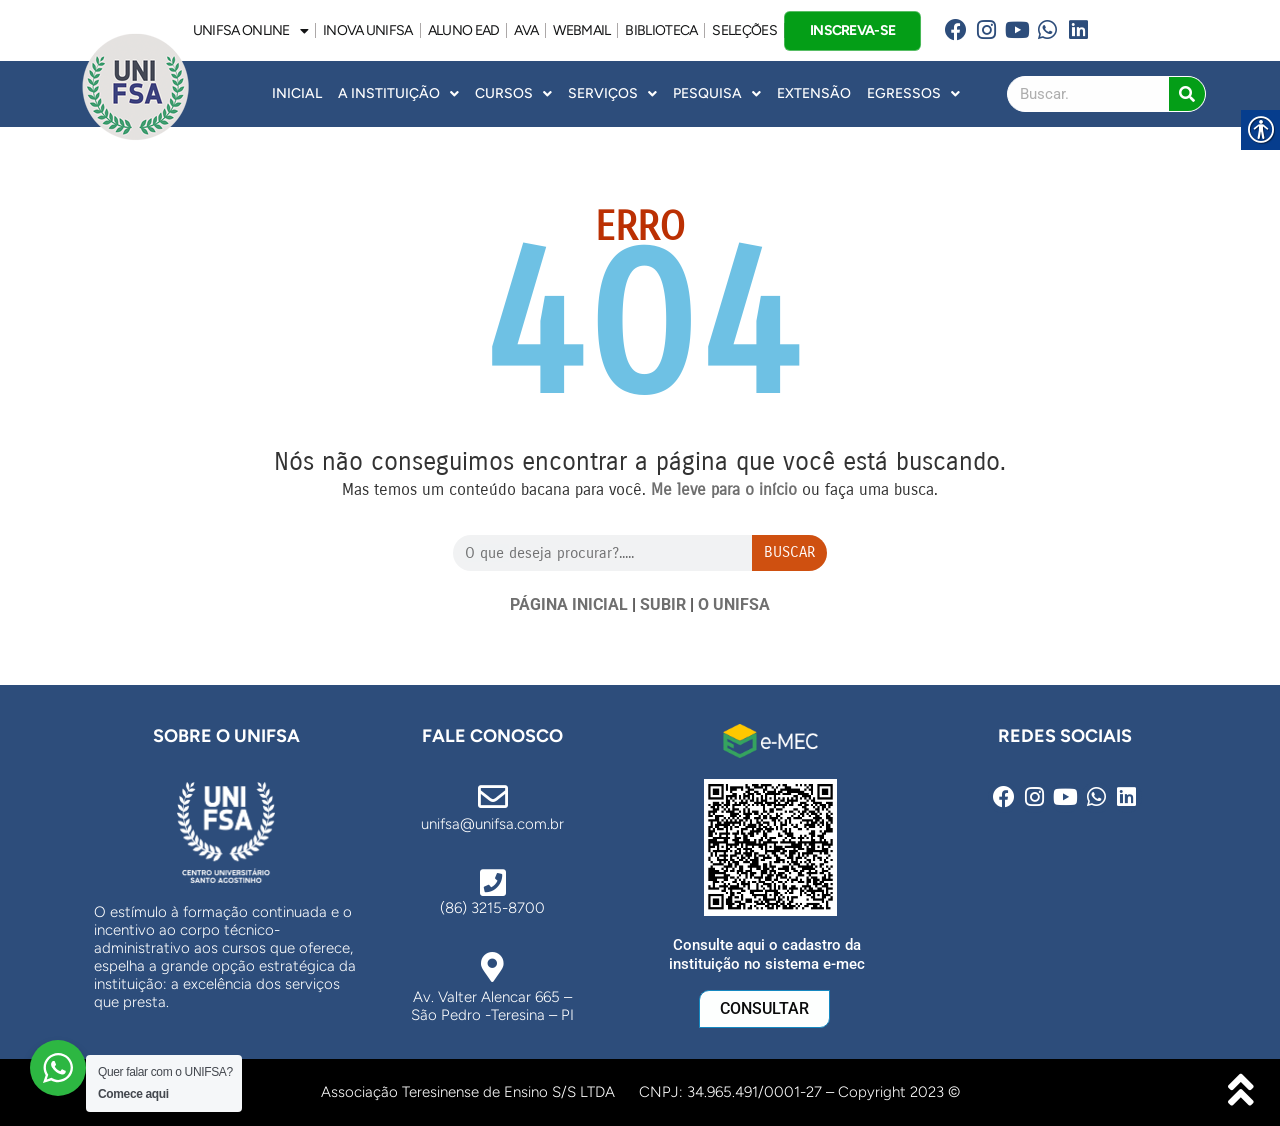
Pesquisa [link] (717, 94)
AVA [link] (526, 30)
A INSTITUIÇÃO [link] (398, 94)
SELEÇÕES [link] (744, 30)
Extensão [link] (814, 93)
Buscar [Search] (789, 552)
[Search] (1187, 94)
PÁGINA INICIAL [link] (569, 604)
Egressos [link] (913, 94)
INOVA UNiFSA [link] (368, 30)
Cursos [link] (513, 94)
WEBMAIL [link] (581, 30)
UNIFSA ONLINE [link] (250, 31)
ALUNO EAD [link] (464, 30)
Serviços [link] (612, 94)
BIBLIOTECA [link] (661, 30)
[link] (955, 30)
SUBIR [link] (663, 604)
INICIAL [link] (297, 93)
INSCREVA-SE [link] (852, 30)
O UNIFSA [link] (734, 604)
